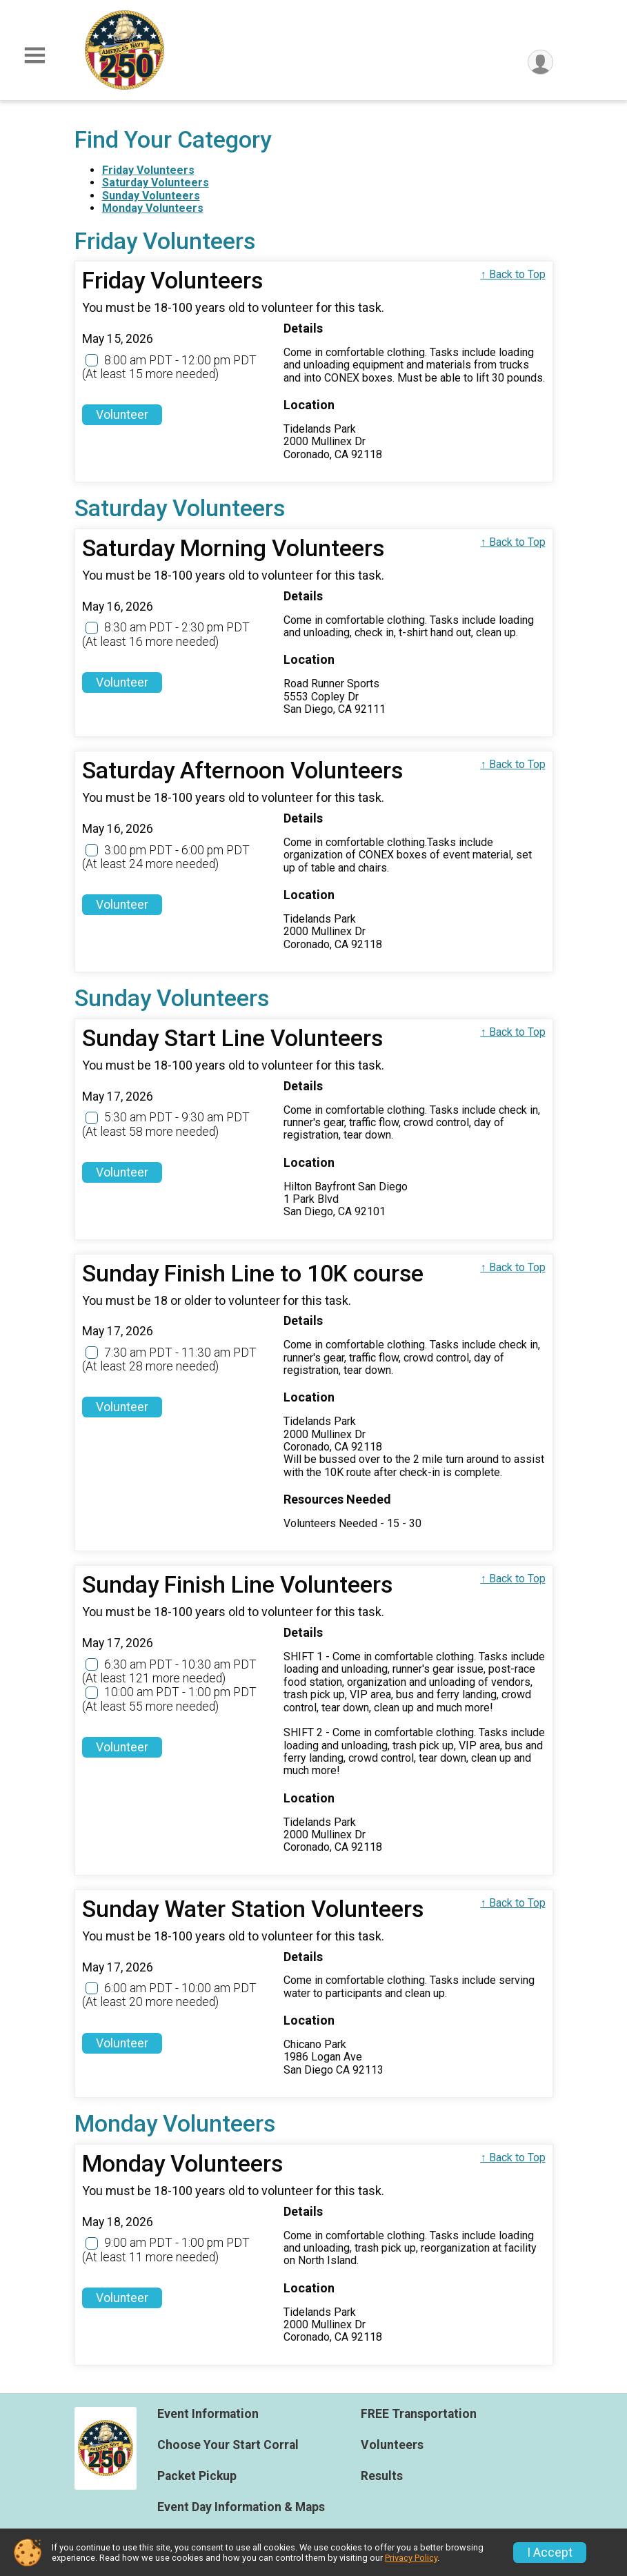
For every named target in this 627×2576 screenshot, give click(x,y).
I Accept (550, 2552)
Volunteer (122, 415)
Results (382, 2476)
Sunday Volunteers (151, 195)
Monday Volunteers (152, 208)
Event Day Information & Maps (241, 2507)
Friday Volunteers (148, 170)
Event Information (208, 2414)
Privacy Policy (411, 2558)
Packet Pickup (197, 2476)
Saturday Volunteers (155, 182)
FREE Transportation (419, 2414)
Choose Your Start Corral (228, 2445)
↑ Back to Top (513, 274)
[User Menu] (540, 62)
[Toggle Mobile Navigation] (34, 55)
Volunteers (392, 2445)
